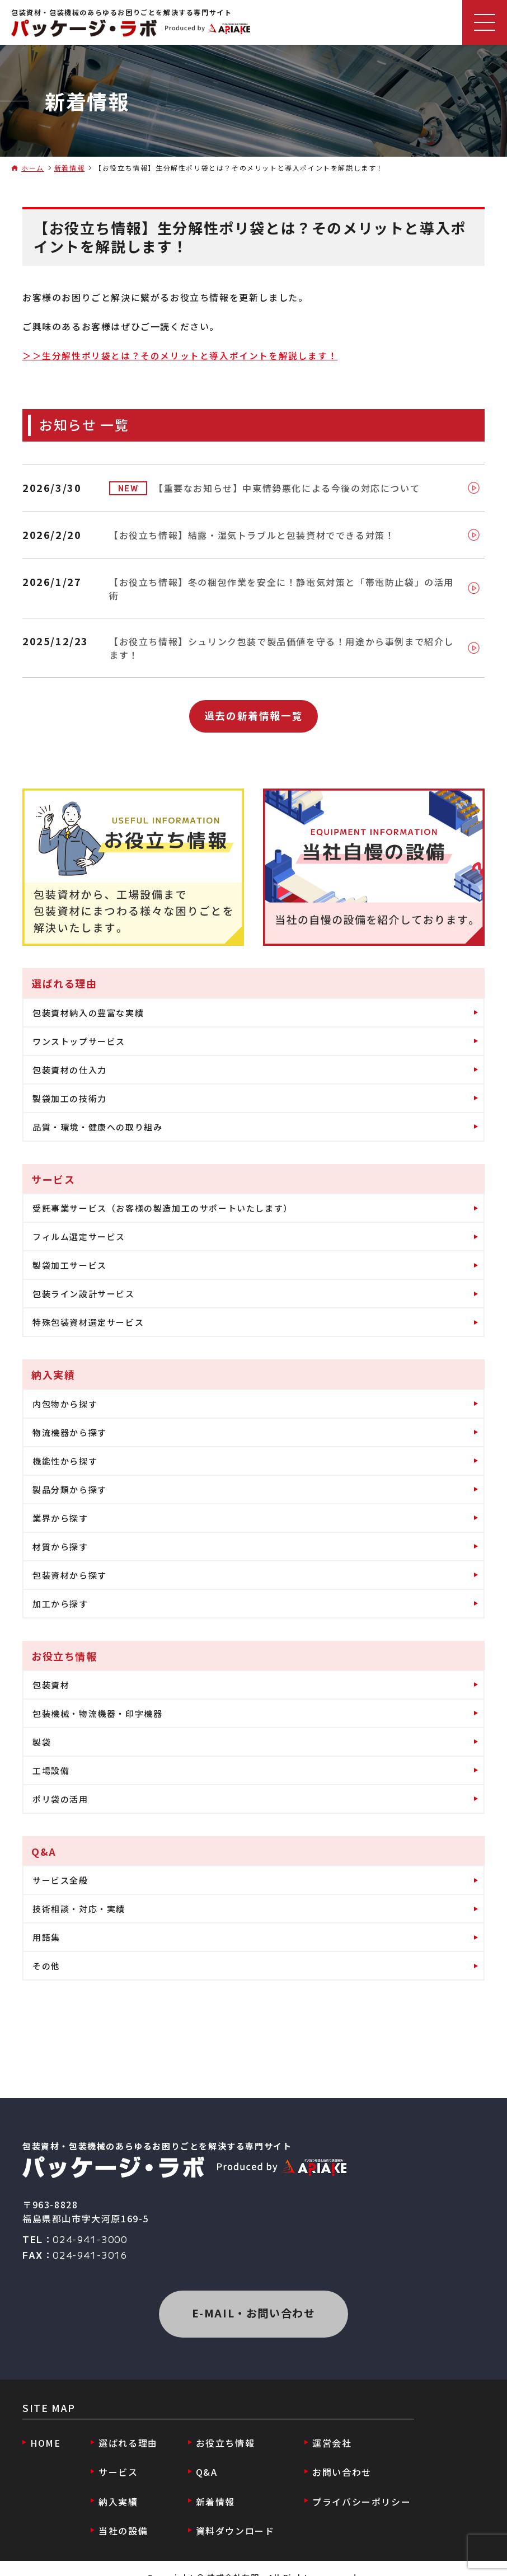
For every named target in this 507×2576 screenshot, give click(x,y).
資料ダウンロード (230, 2514)
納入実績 (115, 2487)
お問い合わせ (334, 2460)
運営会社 (324, 2433)
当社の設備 (120, 2514)
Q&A (202, 2460)
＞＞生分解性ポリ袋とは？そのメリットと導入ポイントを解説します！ (179, 355)
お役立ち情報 (220, 2433)
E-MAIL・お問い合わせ (253, 2303)
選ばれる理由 (126, 2433)
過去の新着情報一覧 (253, 703)
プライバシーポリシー (354, 2487)
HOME (46, 2433)
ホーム (32, 167)
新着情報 (69, 167)
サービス (115, 2460)
